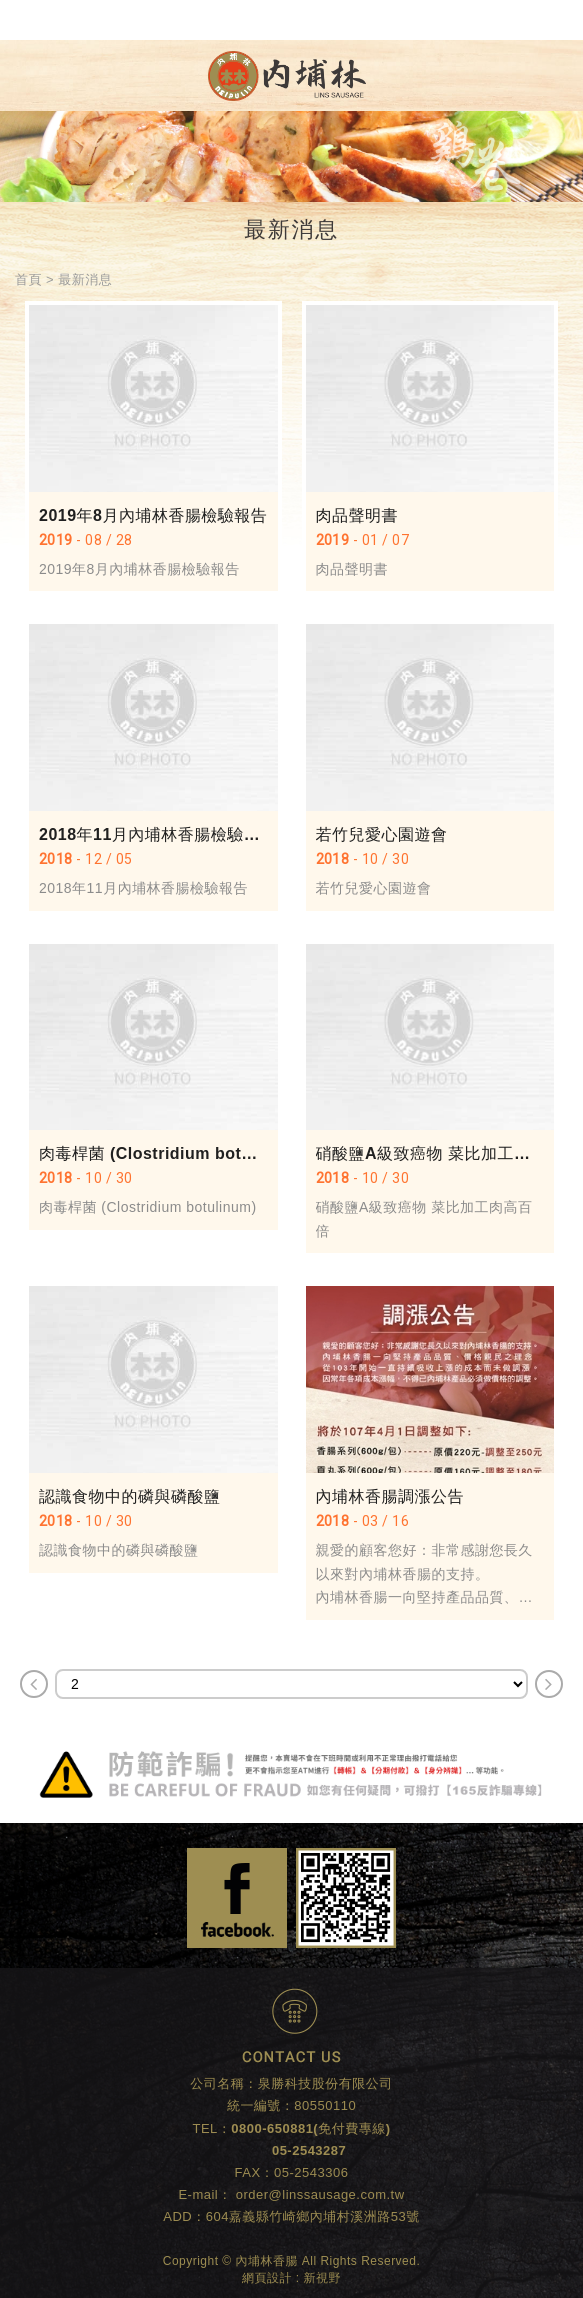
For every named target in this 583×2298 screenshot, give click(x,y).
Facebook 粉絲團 (237, 1898)
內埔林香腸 (287, 76)
